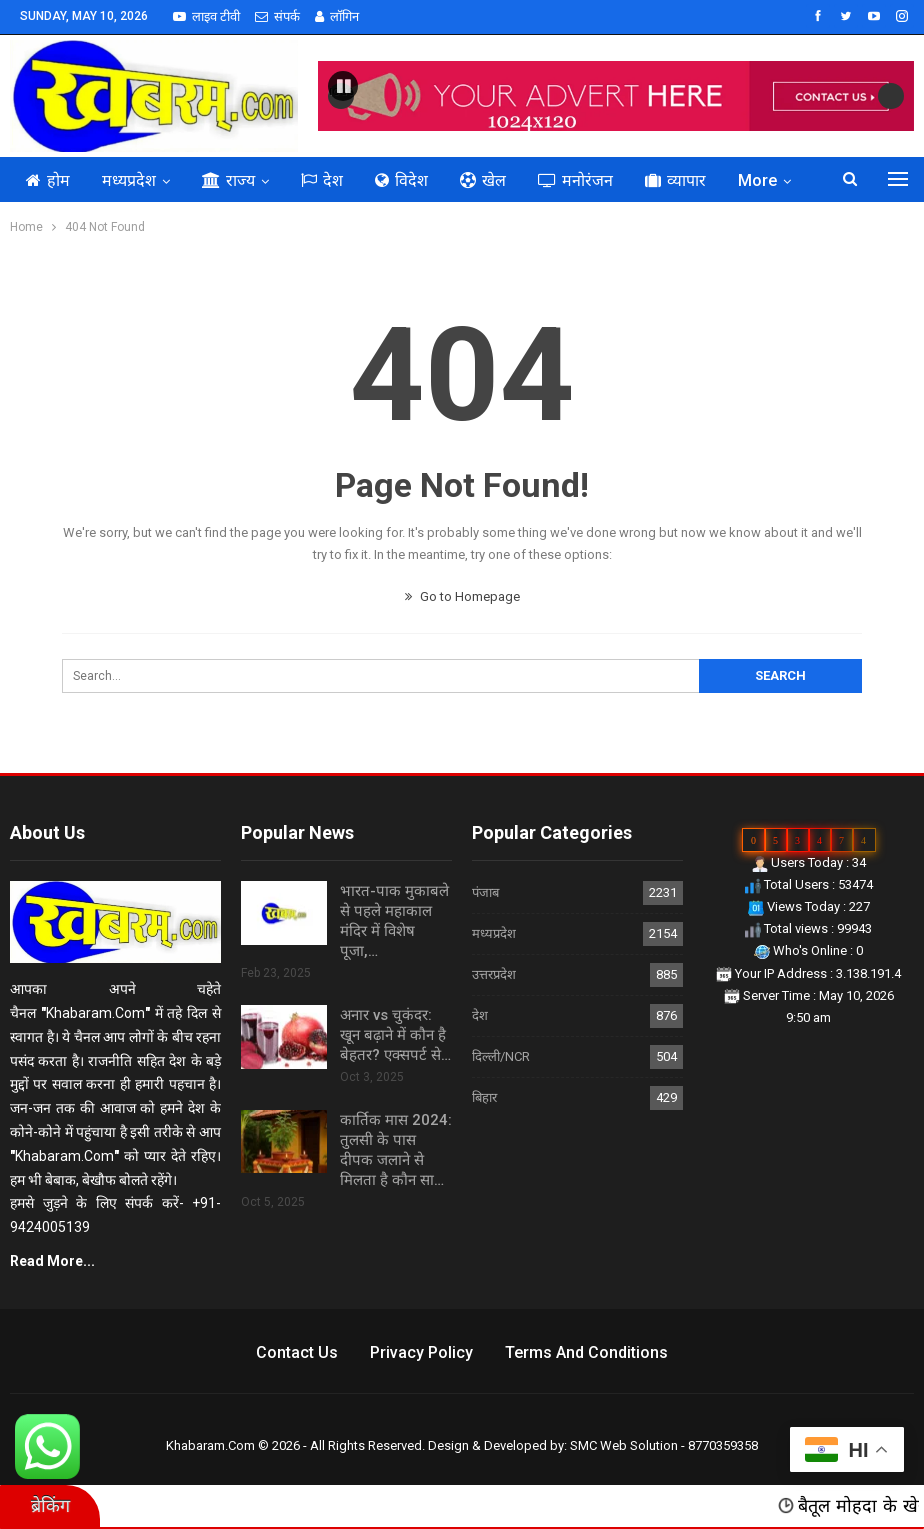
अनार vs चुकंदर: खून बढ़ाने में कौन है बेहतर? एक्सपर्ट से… (395, 1035)
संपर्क (277, 16)
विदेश (401, 180)
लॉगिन (337, 16)
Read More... (52, 1261)
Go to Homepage (462, 596)
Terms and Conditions (586, 1352)
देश (322, 180)
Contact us (297, 1352)
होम (48, 180)
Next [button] (891, 96)
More (757, 180)
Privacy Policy (421, 1352)
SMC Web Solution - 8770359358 (664, 1445)
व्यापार (675, 180)
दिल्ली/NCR (501, 1056)
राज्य (228, 180)
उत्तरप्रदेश (494, 974)
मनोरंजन (575, 180)
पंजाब (485, 892)
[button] (343, 86)
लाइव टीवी (206, 16)
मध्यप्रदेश (129, 180)
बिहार (484, 1097)
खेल (483, 180)
